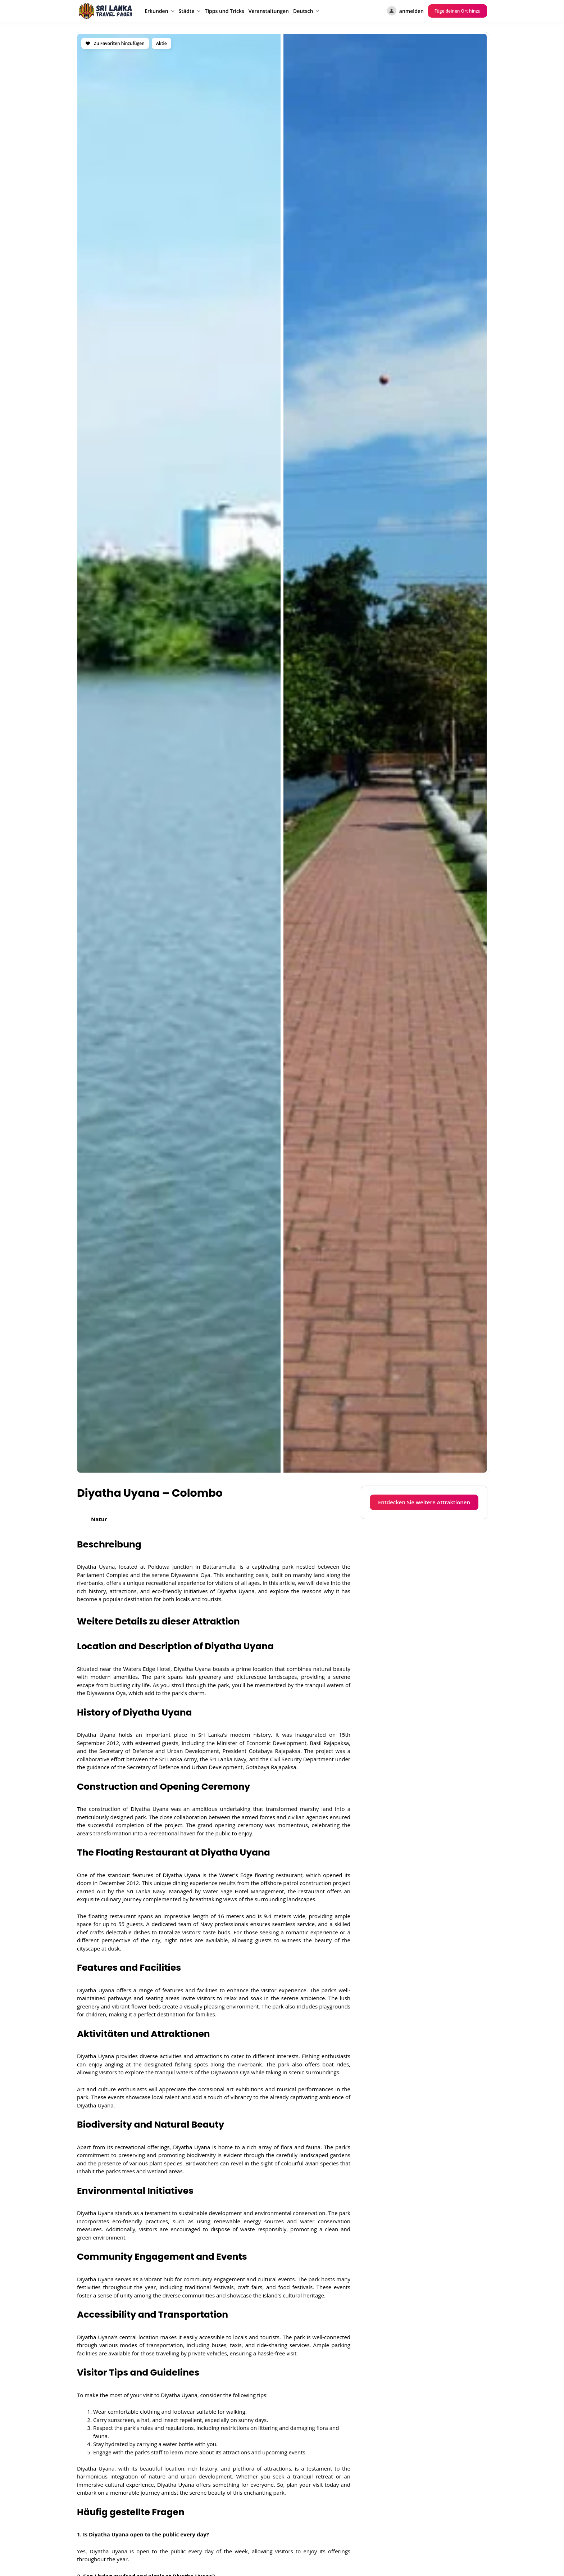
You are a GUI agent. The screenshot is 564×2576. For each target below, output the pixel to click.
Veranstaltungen (269, 11)
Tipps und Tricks (224, 11)
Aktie (161, 43)
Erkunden (156, 11)
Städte (187, 11)
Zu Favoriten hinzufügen (115, 43)
